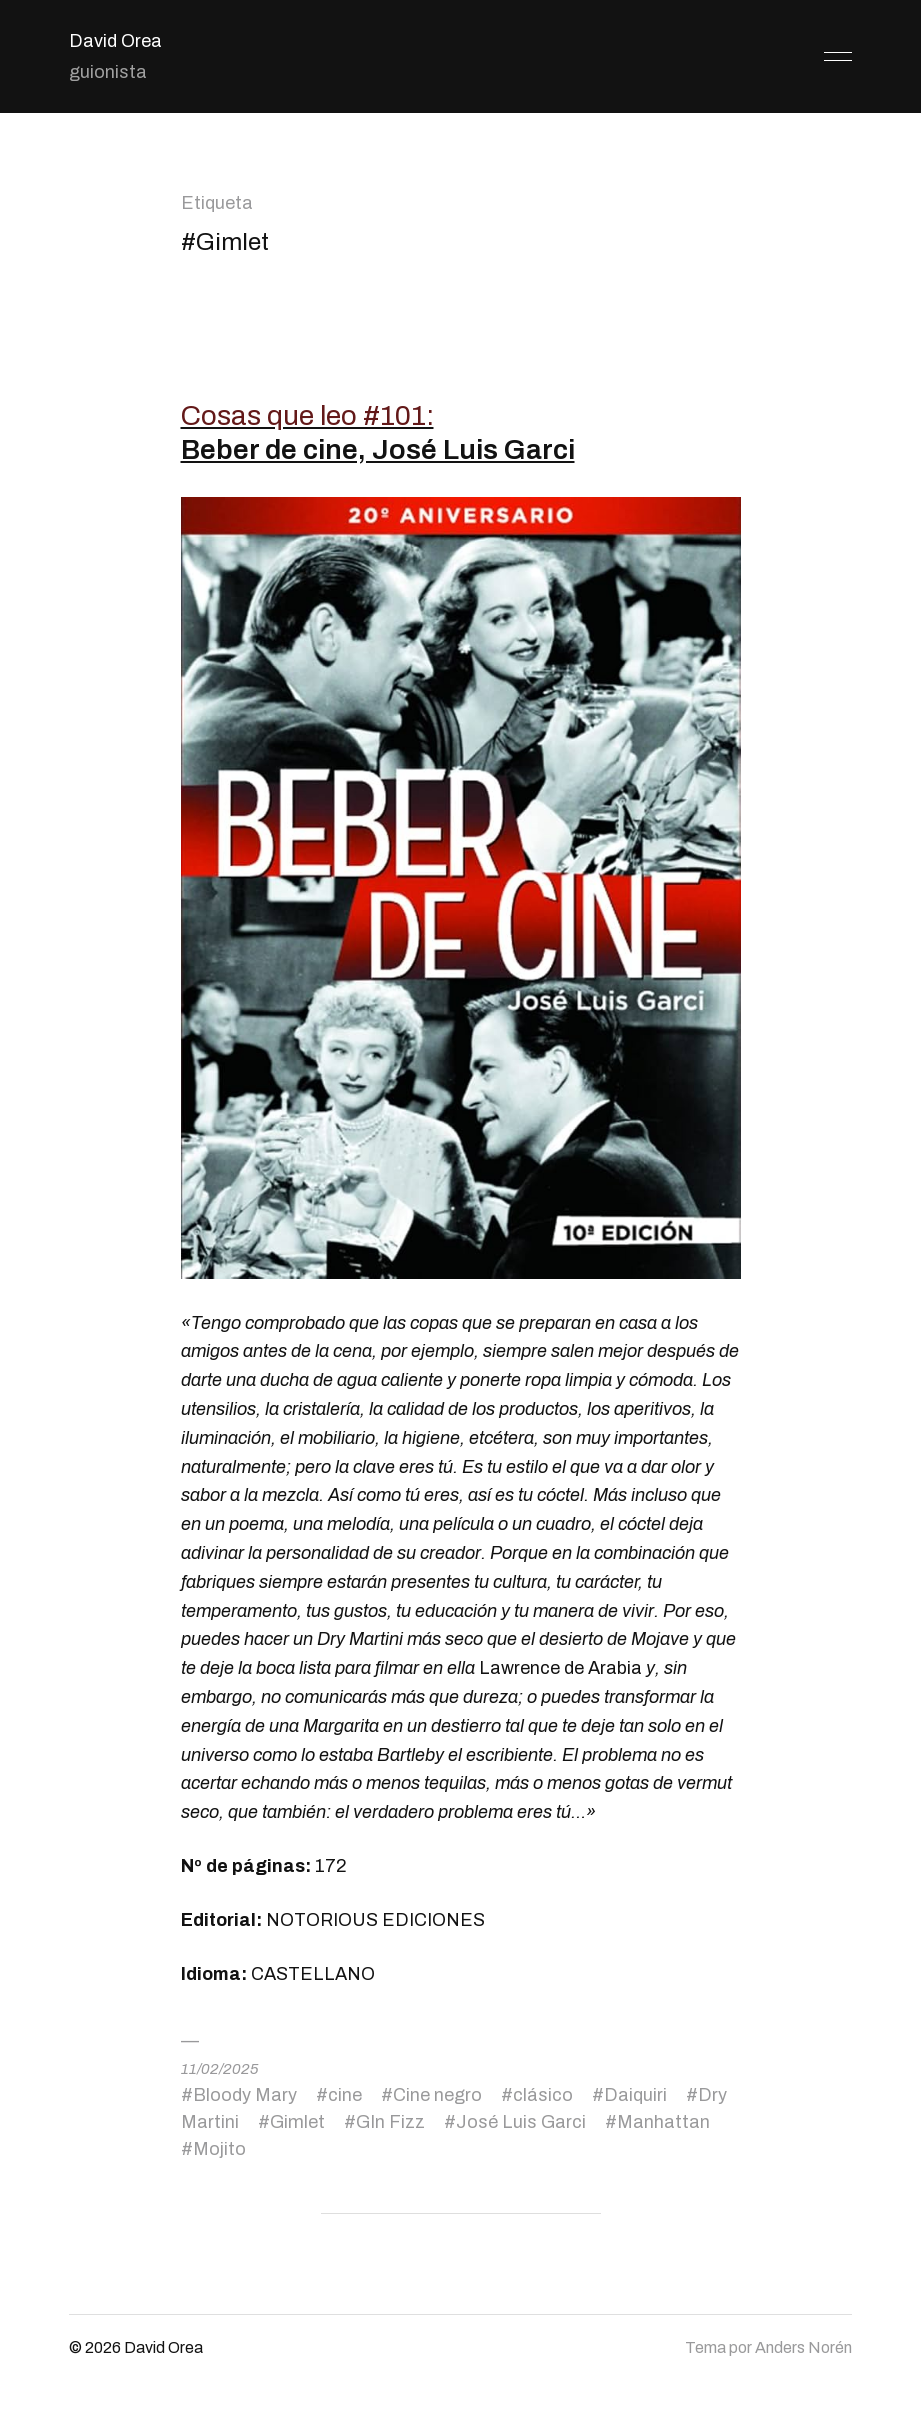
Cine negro (437, 2095)
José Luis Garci (521, 2122)
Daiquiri (635, 2095)
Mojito (219, 2149)
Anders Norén (803, 2347)
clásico (543, 2095)
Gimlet (297, 2122)
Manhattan (663, 2122)
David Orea (115, 41)
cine (345, 2095)
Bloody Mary (245, 2095)
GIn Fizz (390, 2122)
